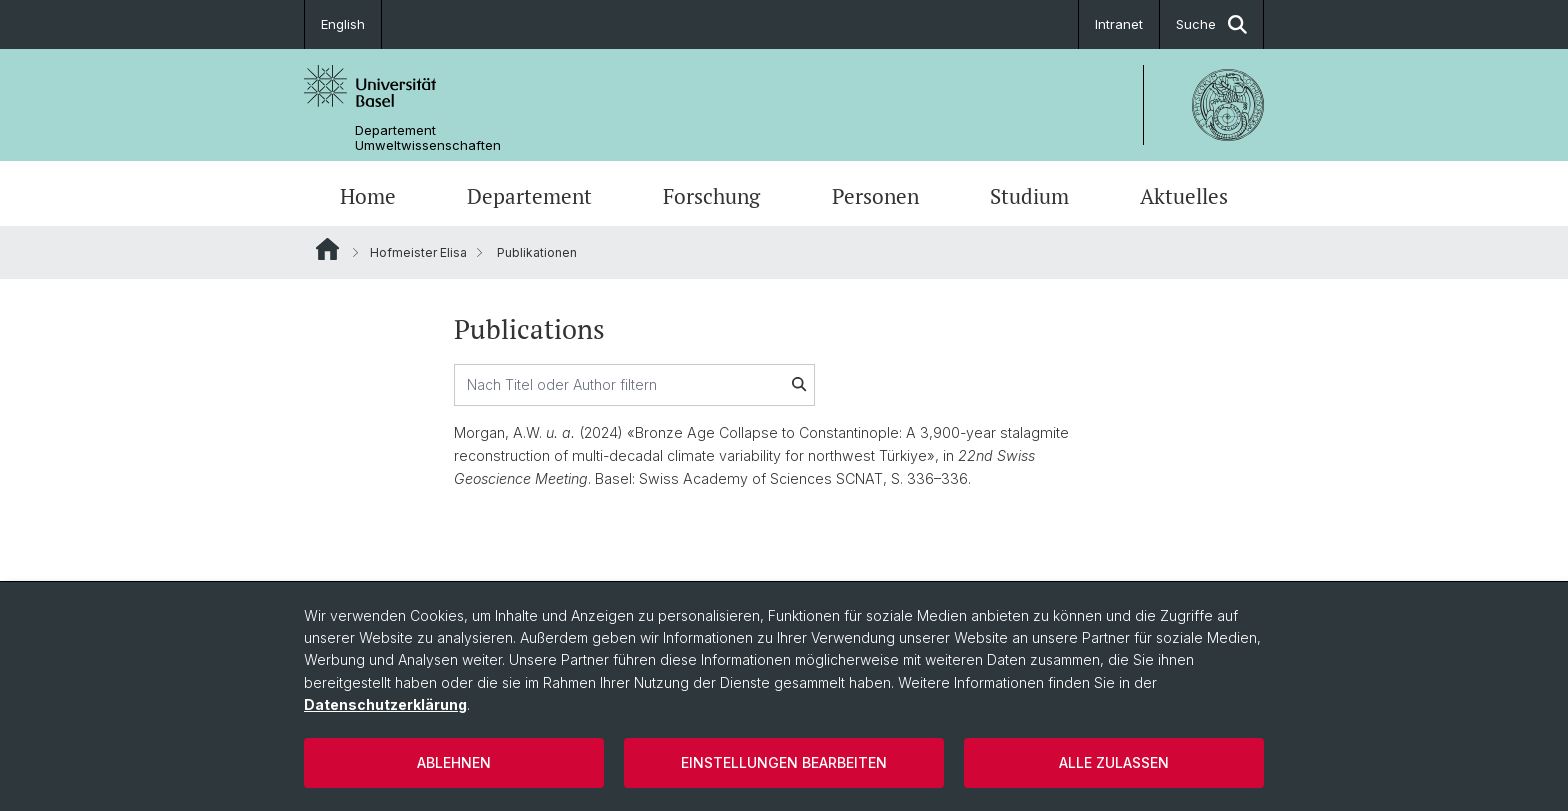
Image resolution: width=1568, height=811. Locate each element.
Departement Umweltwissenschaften (428, 138)
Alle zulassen (1114, 762)
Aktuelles (1184, 196)
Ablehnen (454, 762)
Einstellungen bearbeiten (784, 762)
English (343, 24)
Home (368, 196)
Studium (1029, 196)
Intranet (1119, 24)
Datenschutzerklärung (385, 704)
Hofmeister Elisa (418, 252)
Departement (529, 196)
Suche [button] (1211, 24)
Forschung (711, 196)
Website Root (327, 249)
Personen (875, 196)
